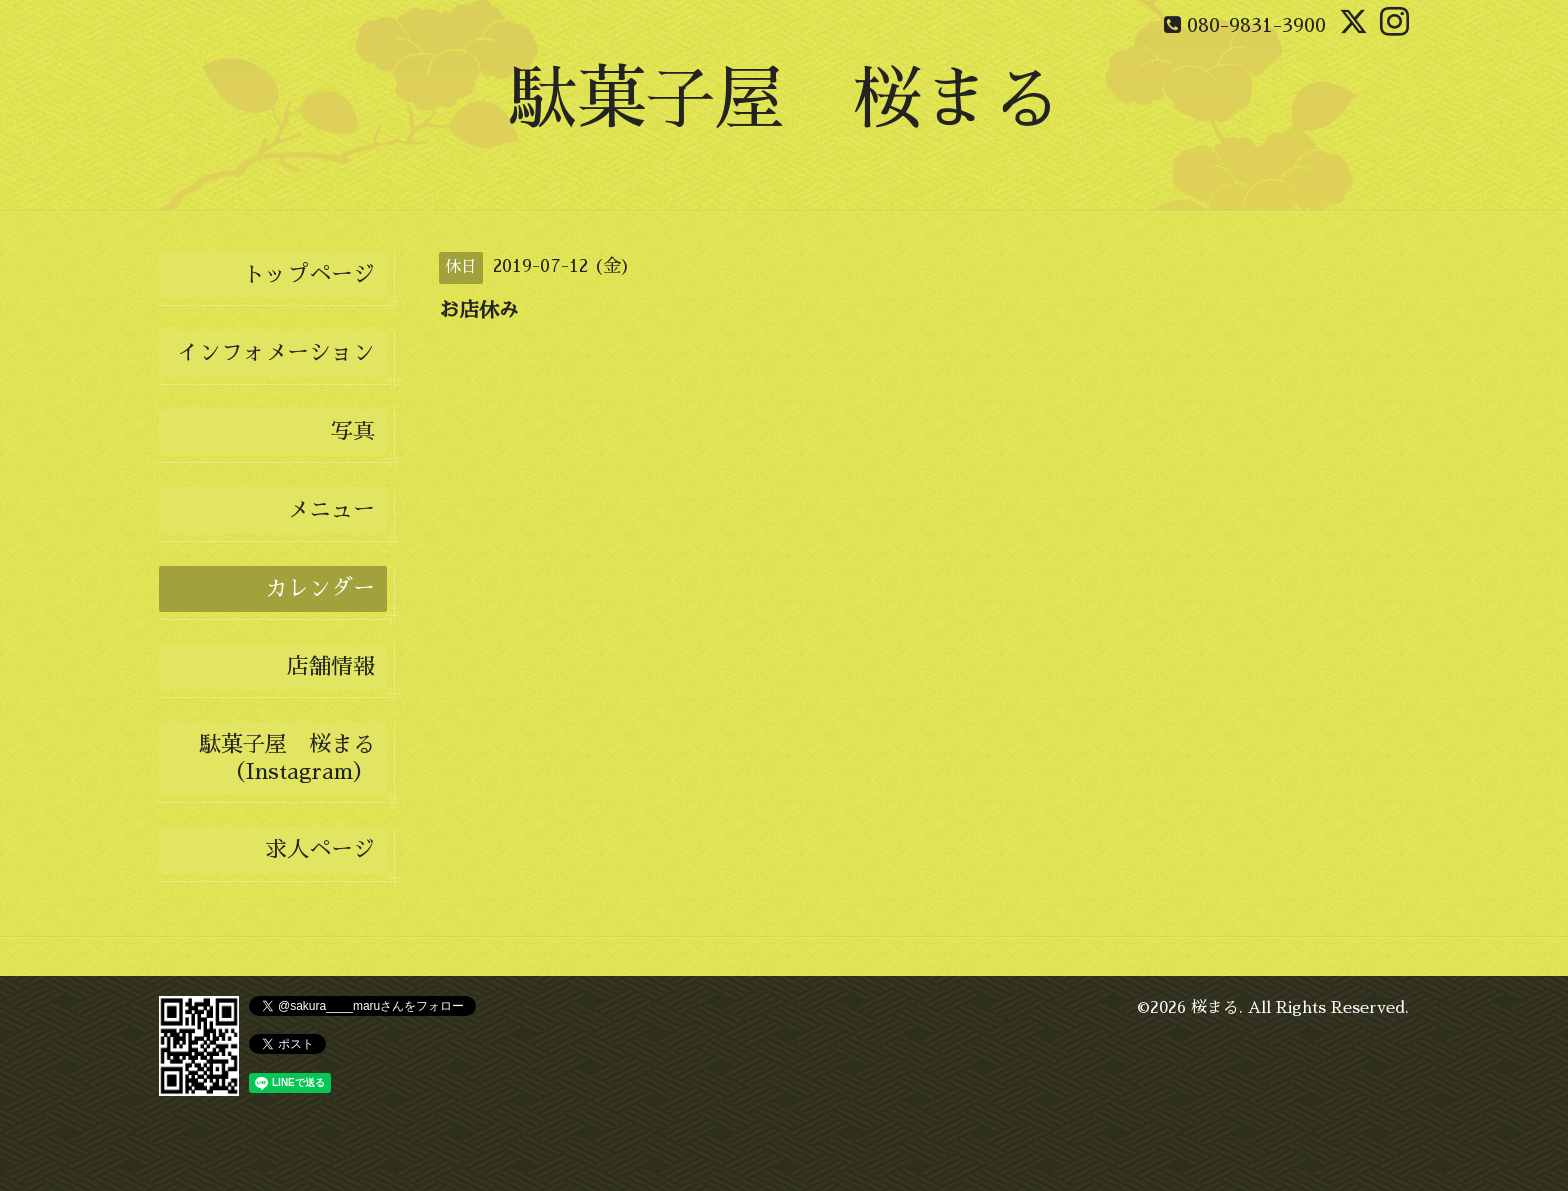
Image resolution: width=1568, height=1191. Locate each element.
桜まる (1215, 1008)
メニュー (331, 510)
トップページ (309, 275)
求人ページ (320, 850)
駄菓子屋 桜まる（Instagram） (287, 758)
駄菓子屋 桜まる (784, 99)
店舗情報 (331, 667)
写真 (353, 432)
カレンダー (320, 589)
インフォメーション (276, 353)
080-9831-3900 (1256, 25)
